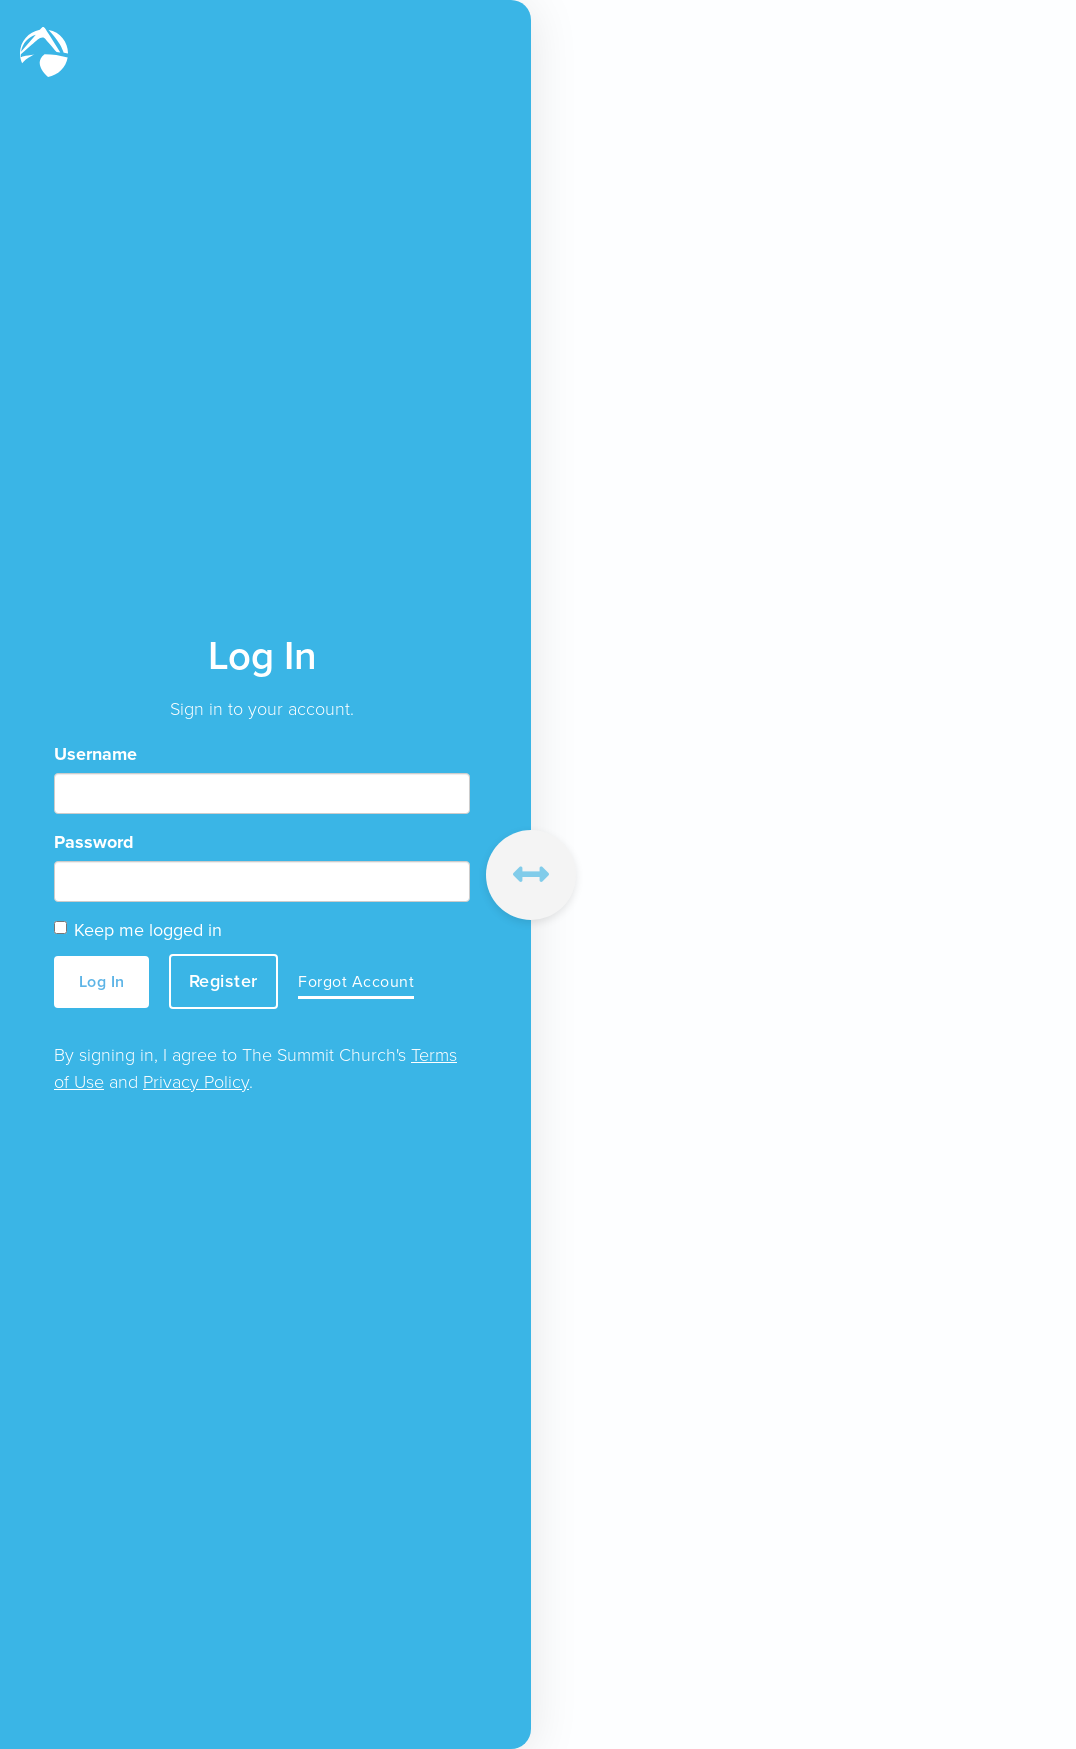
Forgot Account (356, 981)
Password (94, 842)
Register (223, 981)
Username (95, 754)
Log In (102, 981)
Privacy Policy (196, 1082)
